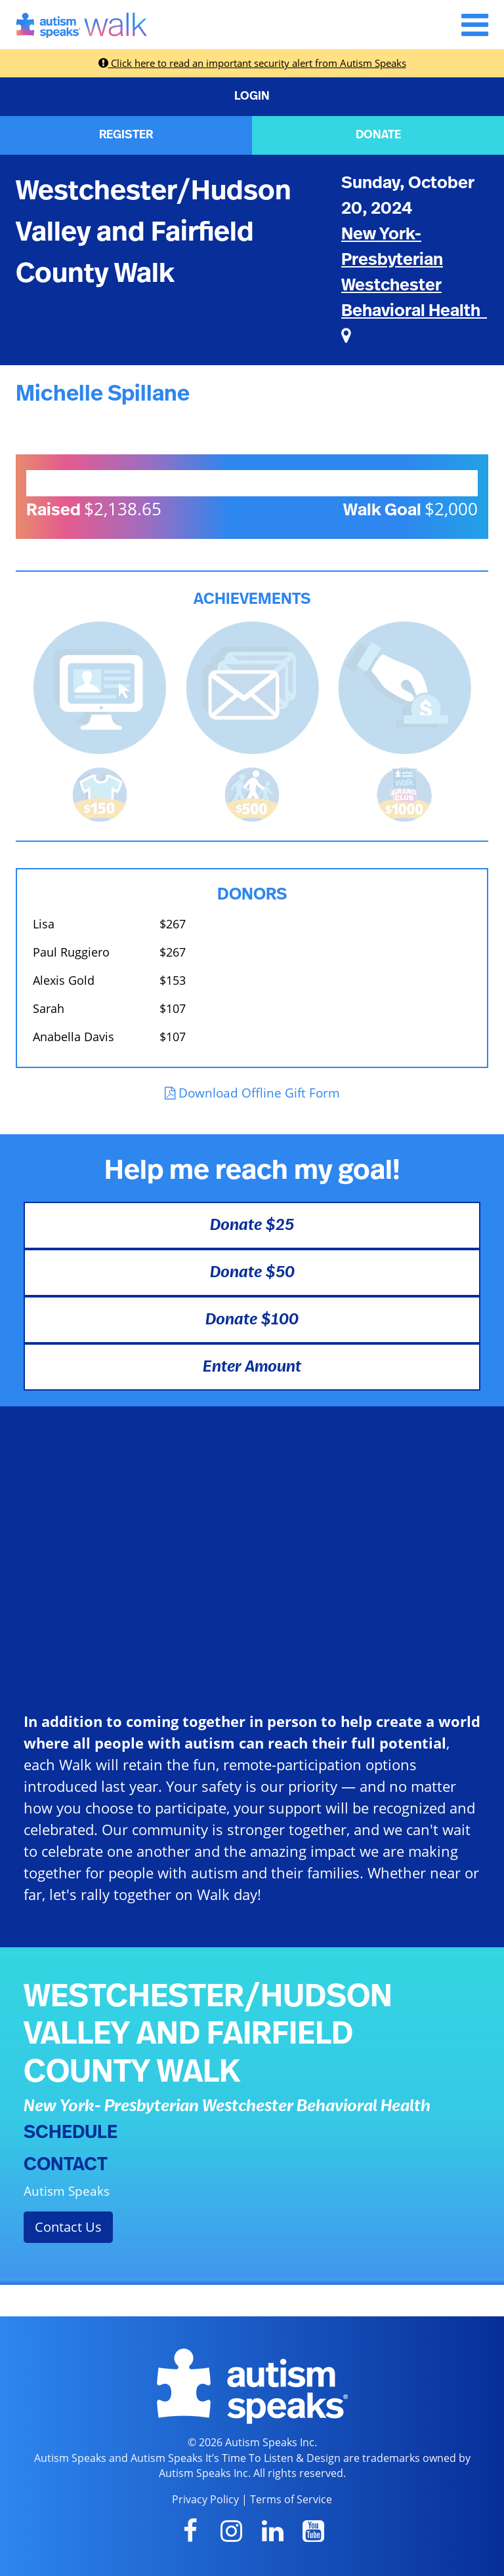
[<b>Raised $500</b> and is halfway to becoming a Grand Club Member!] (252, 793)
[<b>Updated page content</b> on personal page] (99, 686)
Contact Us (68, 2227)
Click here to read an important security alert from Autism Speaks (252, 62)
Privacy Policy (205, 2499)
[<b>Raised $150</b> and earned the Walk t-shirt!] (100, 793)
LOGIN (252, 96)
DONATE (378, 135)
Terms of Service (291, 2499)
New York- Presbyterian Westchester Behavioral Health (414, 285)
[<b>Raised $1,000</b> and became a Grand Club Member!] (404, 793)
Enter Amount (252, 1367)
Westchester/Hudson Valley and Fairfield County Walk (153, 232)
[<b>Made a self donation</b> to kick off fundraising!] (404, 686)
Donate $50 (252, 1272)
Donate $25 (252, 1225)
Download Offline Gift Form (252, 1092)
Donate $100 (252, 1320)
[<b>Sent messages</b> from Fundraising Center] (252, 686)
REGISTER (126, 135)
